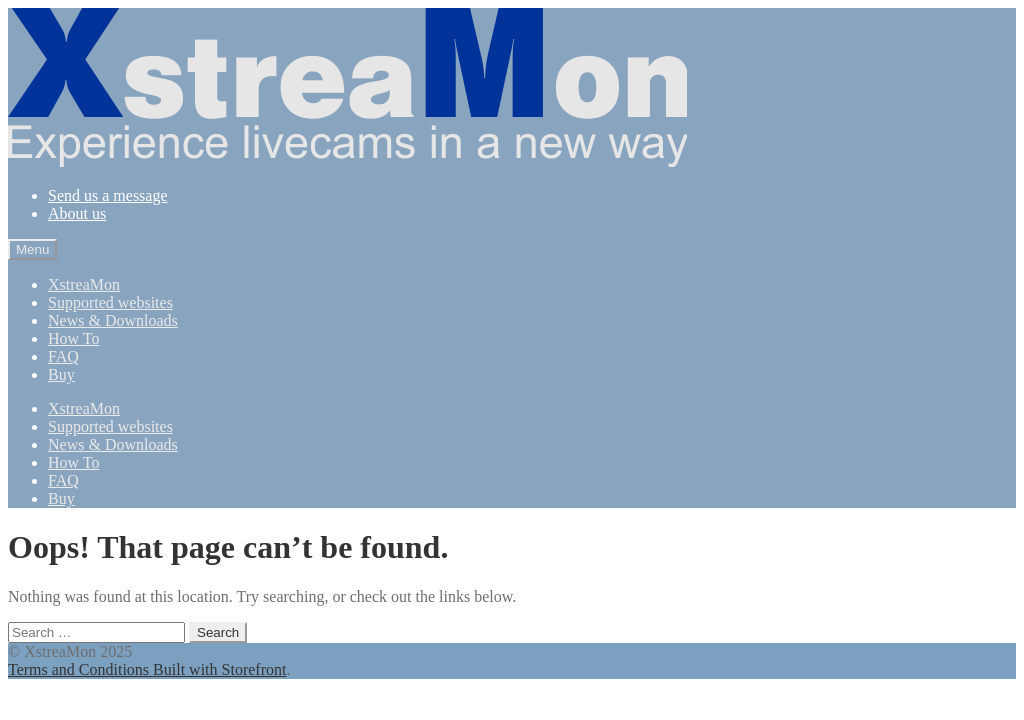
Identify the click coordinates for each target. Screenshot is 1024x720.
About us (77, 213)
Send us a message (108, 195)
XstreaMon (84, 284)
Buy (61, 374)
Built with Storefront (219, 669)
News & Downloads (113, 320)
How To (73, 338)
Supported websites (110, 302)
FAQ (63, 356)
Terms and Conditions (80, 669)
